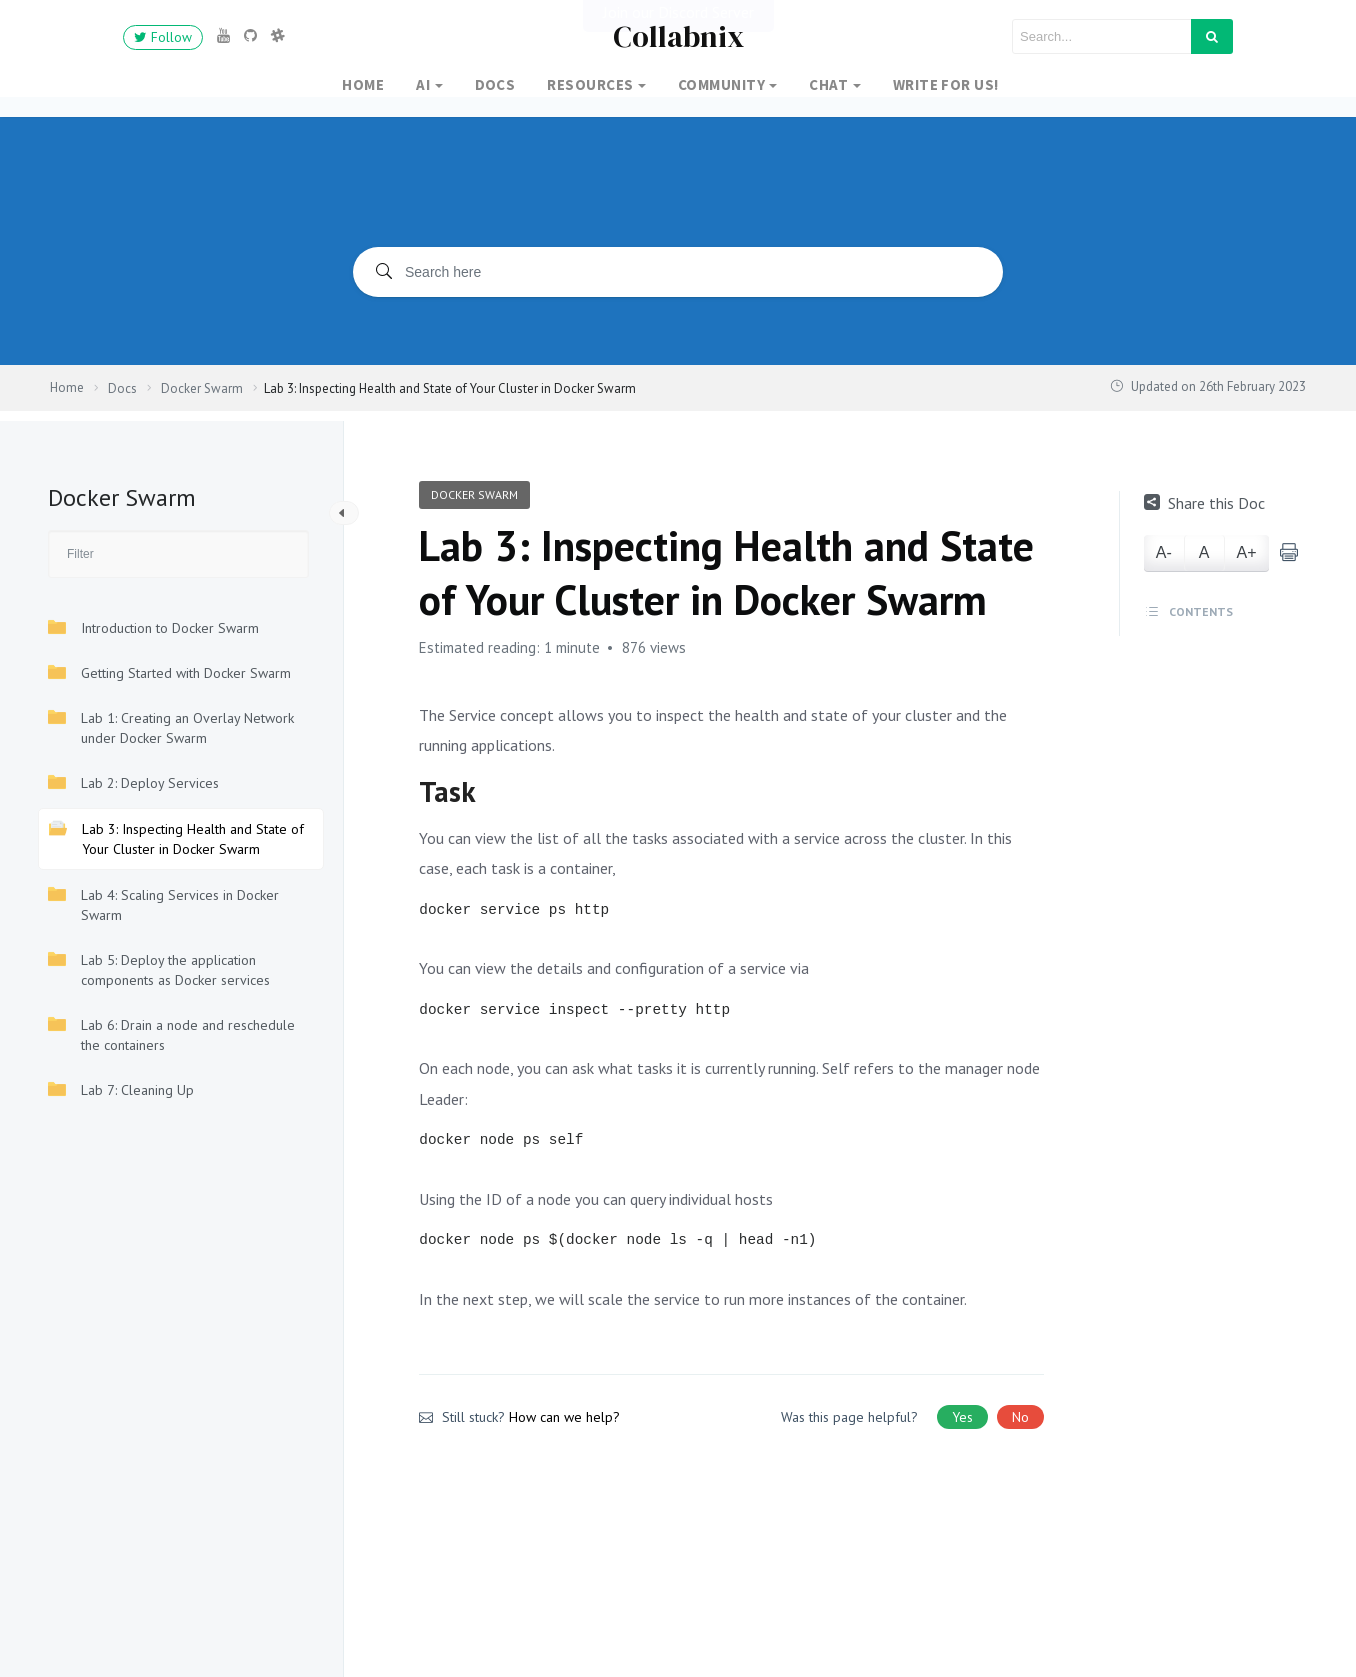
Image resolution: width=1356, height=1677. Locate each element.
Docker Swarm (474, 494)
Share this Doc (1204, 503)
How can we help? (564, 1417)
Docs (495, 84)
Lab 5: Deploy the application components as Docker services (159, 969)
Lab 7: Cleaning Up (121, 1089)
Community (721, 84)
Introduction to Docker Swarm (153, 627)
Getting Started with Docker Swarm (169, 672)
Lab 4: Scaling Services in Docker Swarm (163, 904)
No (1020, 1417)
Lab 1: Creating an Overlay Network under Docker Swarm (171, 727)
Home (363, 84)
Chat (828, 84)
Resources (590, 84)
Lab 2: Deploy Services (133, 782)
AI (423, 84)
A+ (1247, 552)
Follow (163, 37)
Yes (962, 1417)
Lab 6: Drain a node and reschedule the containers (171, 1034)
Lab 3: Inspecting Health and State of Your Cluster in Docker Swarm (176, 838)
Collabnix (678, 36)
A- (1164, 552)
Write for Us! (946, 84)
